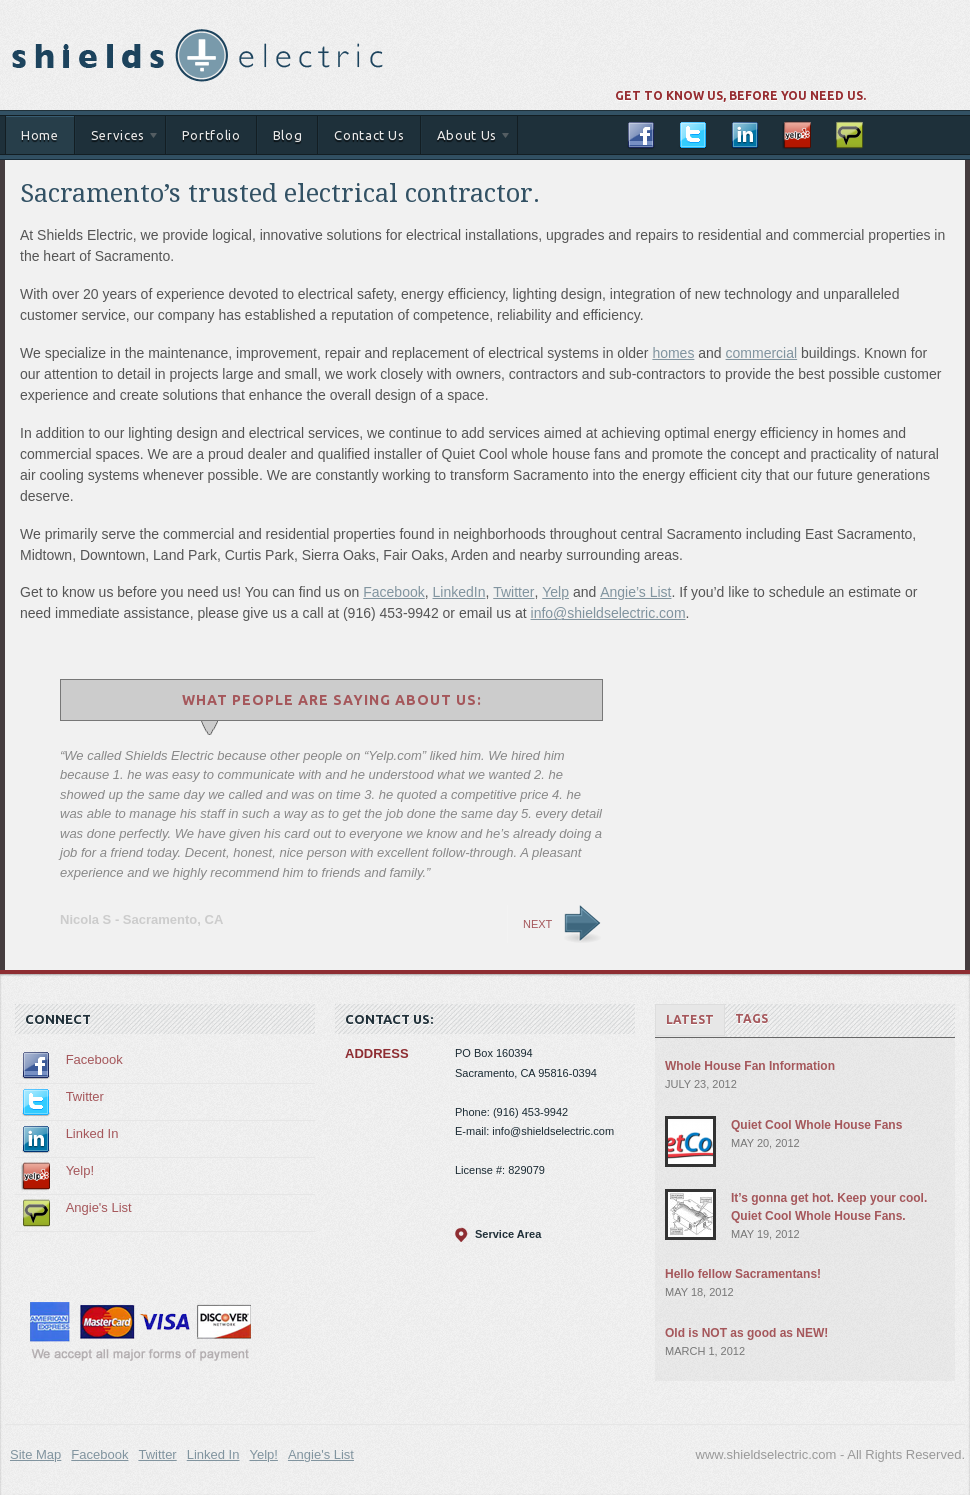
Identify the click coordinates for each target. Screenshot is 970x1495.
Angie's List (99, 1207)
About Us (466, 138)
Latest (690, 1019)
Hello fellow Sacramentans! (743, 1274)
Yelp (555, 592)
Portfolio (211, 135)
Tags (751, 1018)
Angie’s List (635, 592)
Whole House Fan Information (750, 1066)
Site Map (35, 1454)
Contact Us (369, 135)
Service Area (508, 1234)
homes (673, 353)
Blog (288, 135)
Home (40, 135)
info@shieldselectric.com (608, 613)
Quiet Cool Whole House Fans (816, 1125)
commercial (762, 353)
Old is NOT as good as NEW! (746, 1333)
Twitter (513, 592)
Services (117, 138)
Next (537, 924)
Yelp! (80, 1170)
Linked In (92, 1133)
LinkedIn (459, 592)
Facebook (393, 592)
